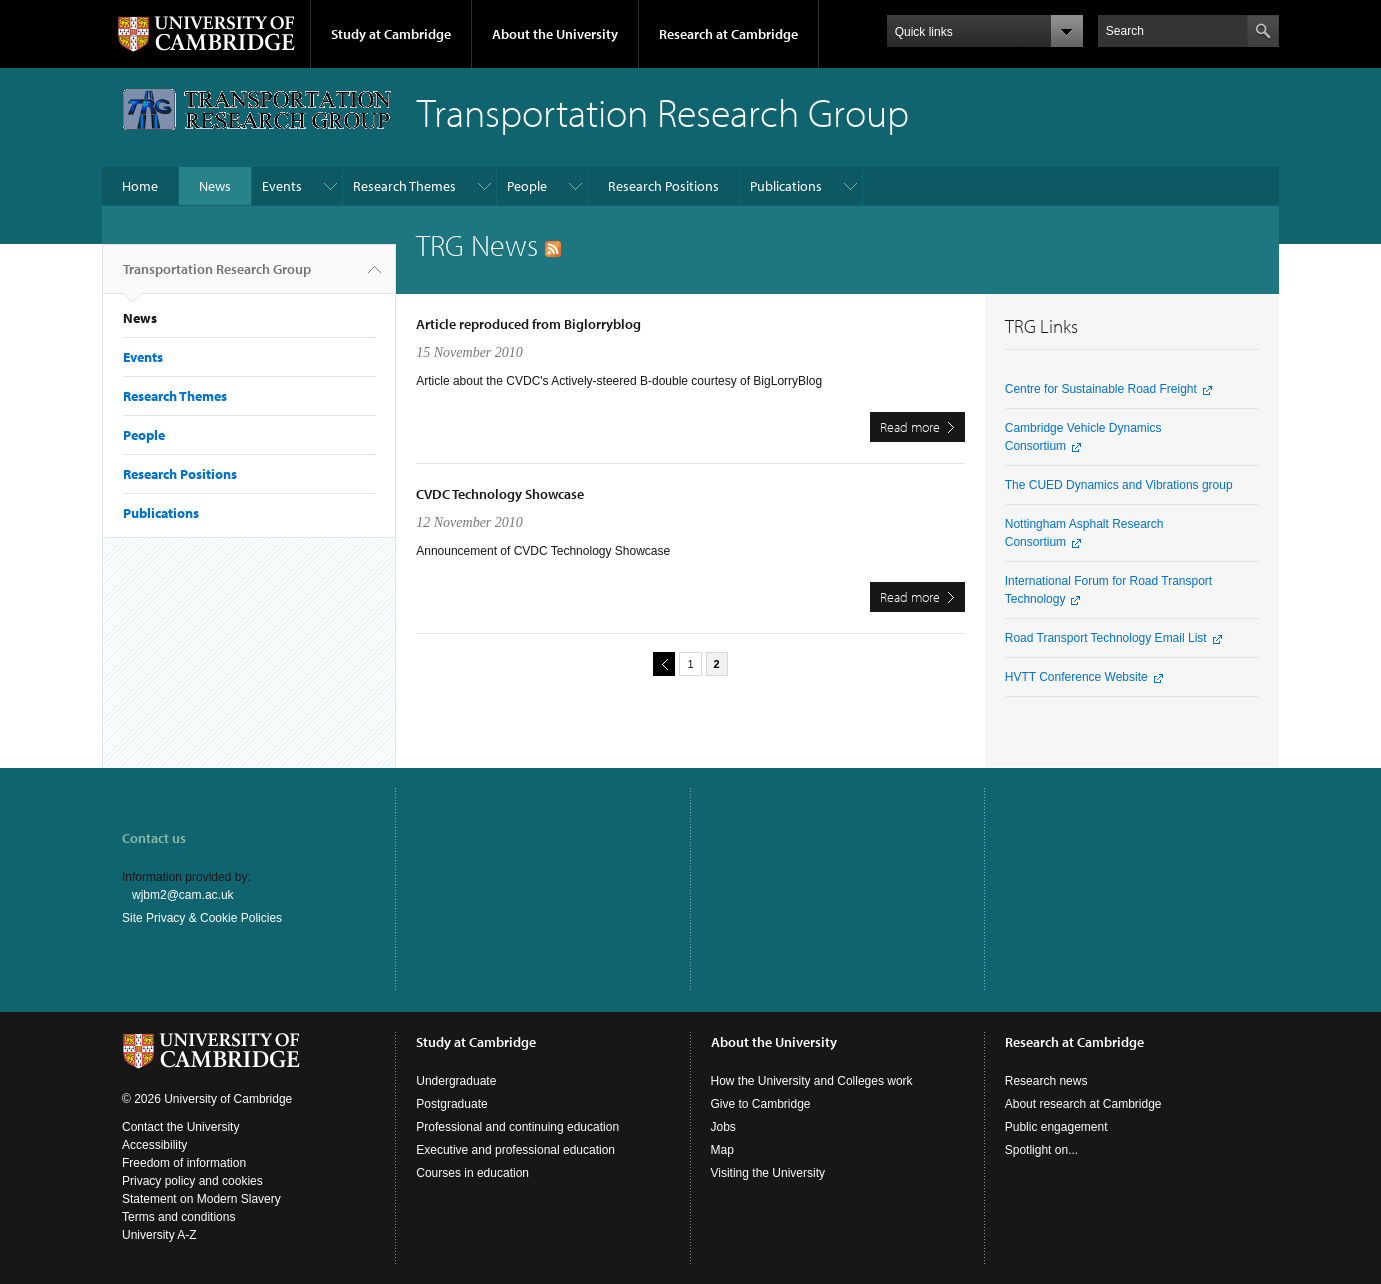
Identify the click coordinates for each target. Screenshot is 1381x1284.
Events (282, 186)
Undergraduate (456, 1081)
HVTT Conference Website (1076, 677)
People (527, 186)
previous (661, 663)
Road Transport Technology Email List (1106, 638)
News (215, 186)
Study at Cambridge (391, 34)
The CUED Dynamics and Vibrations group (1119, 485)
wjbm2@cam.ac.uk (183, 895)
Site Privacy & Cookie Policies (202, 918)
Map (722, 1150)
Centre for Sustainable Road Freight (1101, 389)
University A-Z (159, 1235)
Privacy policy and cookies (192, 1181)
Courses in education (472, 1173)
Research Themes (404, 186)
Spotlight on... (1041, 1150)
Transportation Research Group (217, 277)
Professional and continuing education (517, 1127)
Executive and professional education (515, 1150)
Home (140, 186)
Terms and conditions (178, 1217)
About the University (555, 34)
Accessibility (154, 1145)
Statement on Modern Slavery (201, 1199)
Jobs (723, 1127)
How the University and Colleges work (812, 1081)
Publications (786, 186)
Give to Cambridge (761, 1104)
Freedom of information (184, 1163)
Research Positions (663, 186)
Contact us (154, 838)
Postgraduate (451, 1104)
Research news (1046, 1081)
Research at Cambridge (728, 34)
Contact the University (180, 1127)
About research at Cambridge (1083, 1104)
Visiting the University (768, 1173)
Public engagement (1056, 1127)
